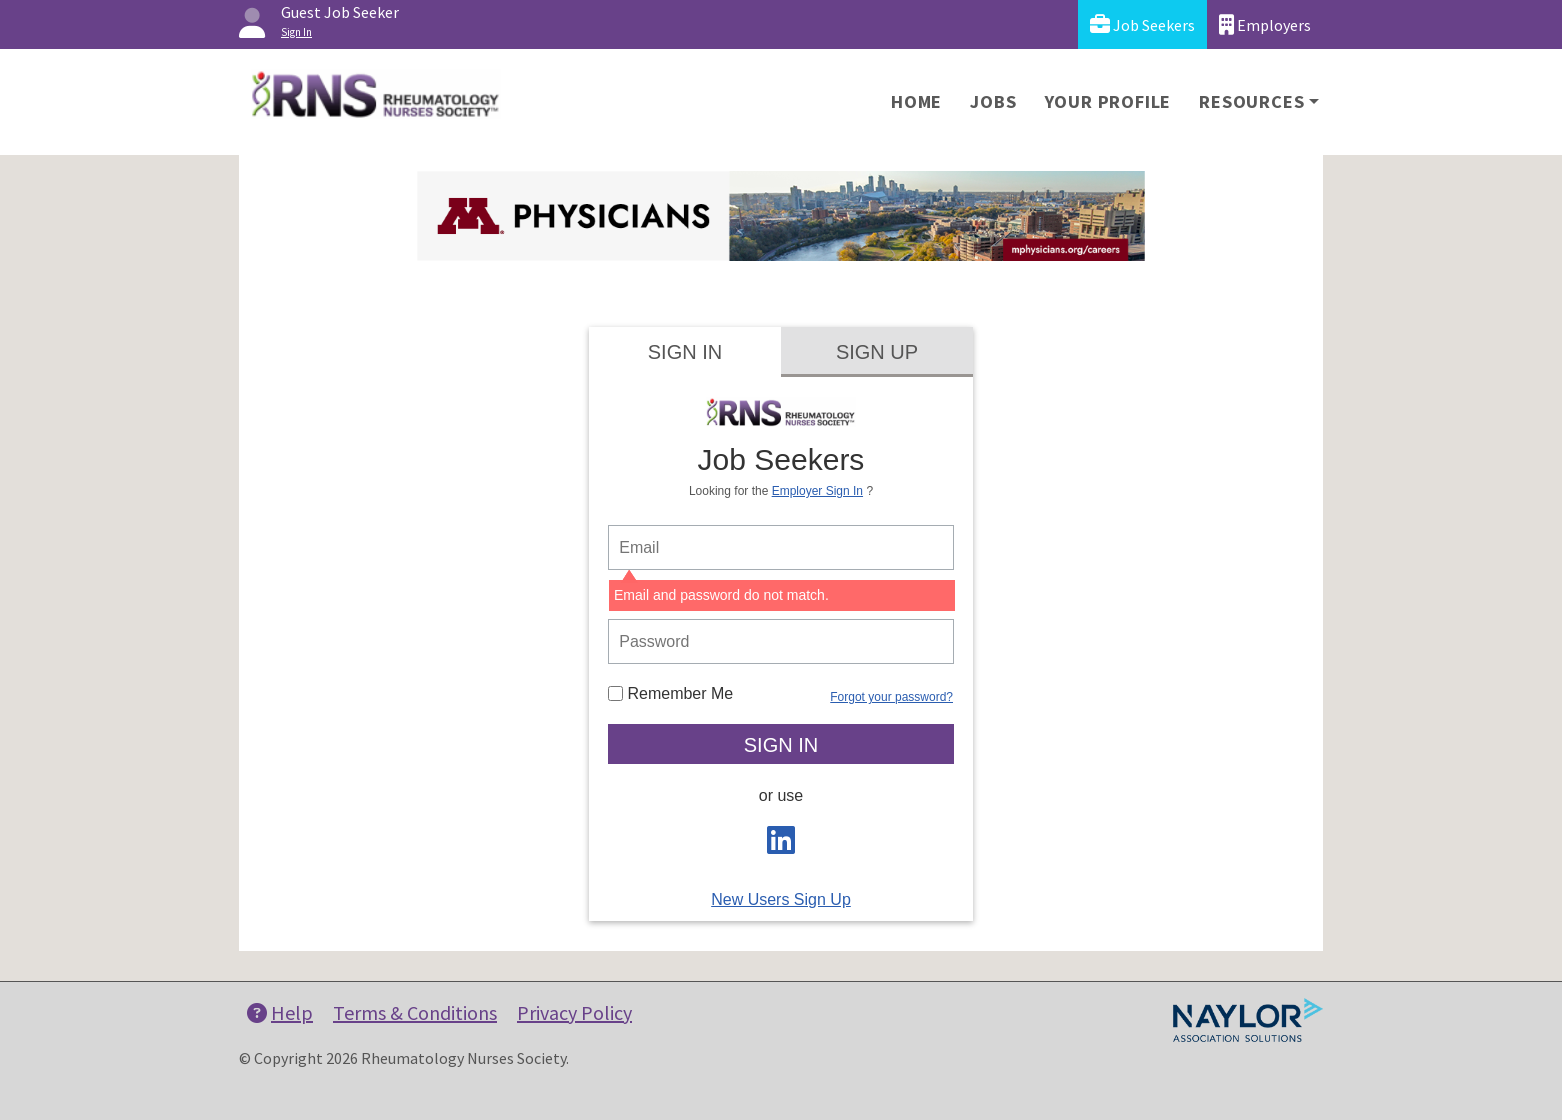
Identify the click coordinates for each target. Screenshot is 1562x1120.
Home (916, 101)
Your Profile (1108, 101)
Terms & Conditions (415, 1012)
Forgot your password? (891, 697)
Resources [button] (1251, 101)
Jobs (993, 101)
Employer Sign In (817, 491)
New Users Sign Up (781, 899)
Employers (1265, 24)
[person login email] (781, 547)
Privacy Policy (574, 1012)
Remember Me (670, 693)
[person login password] (781, 641)
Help (280, 1012)
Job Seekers (1142, 24)
